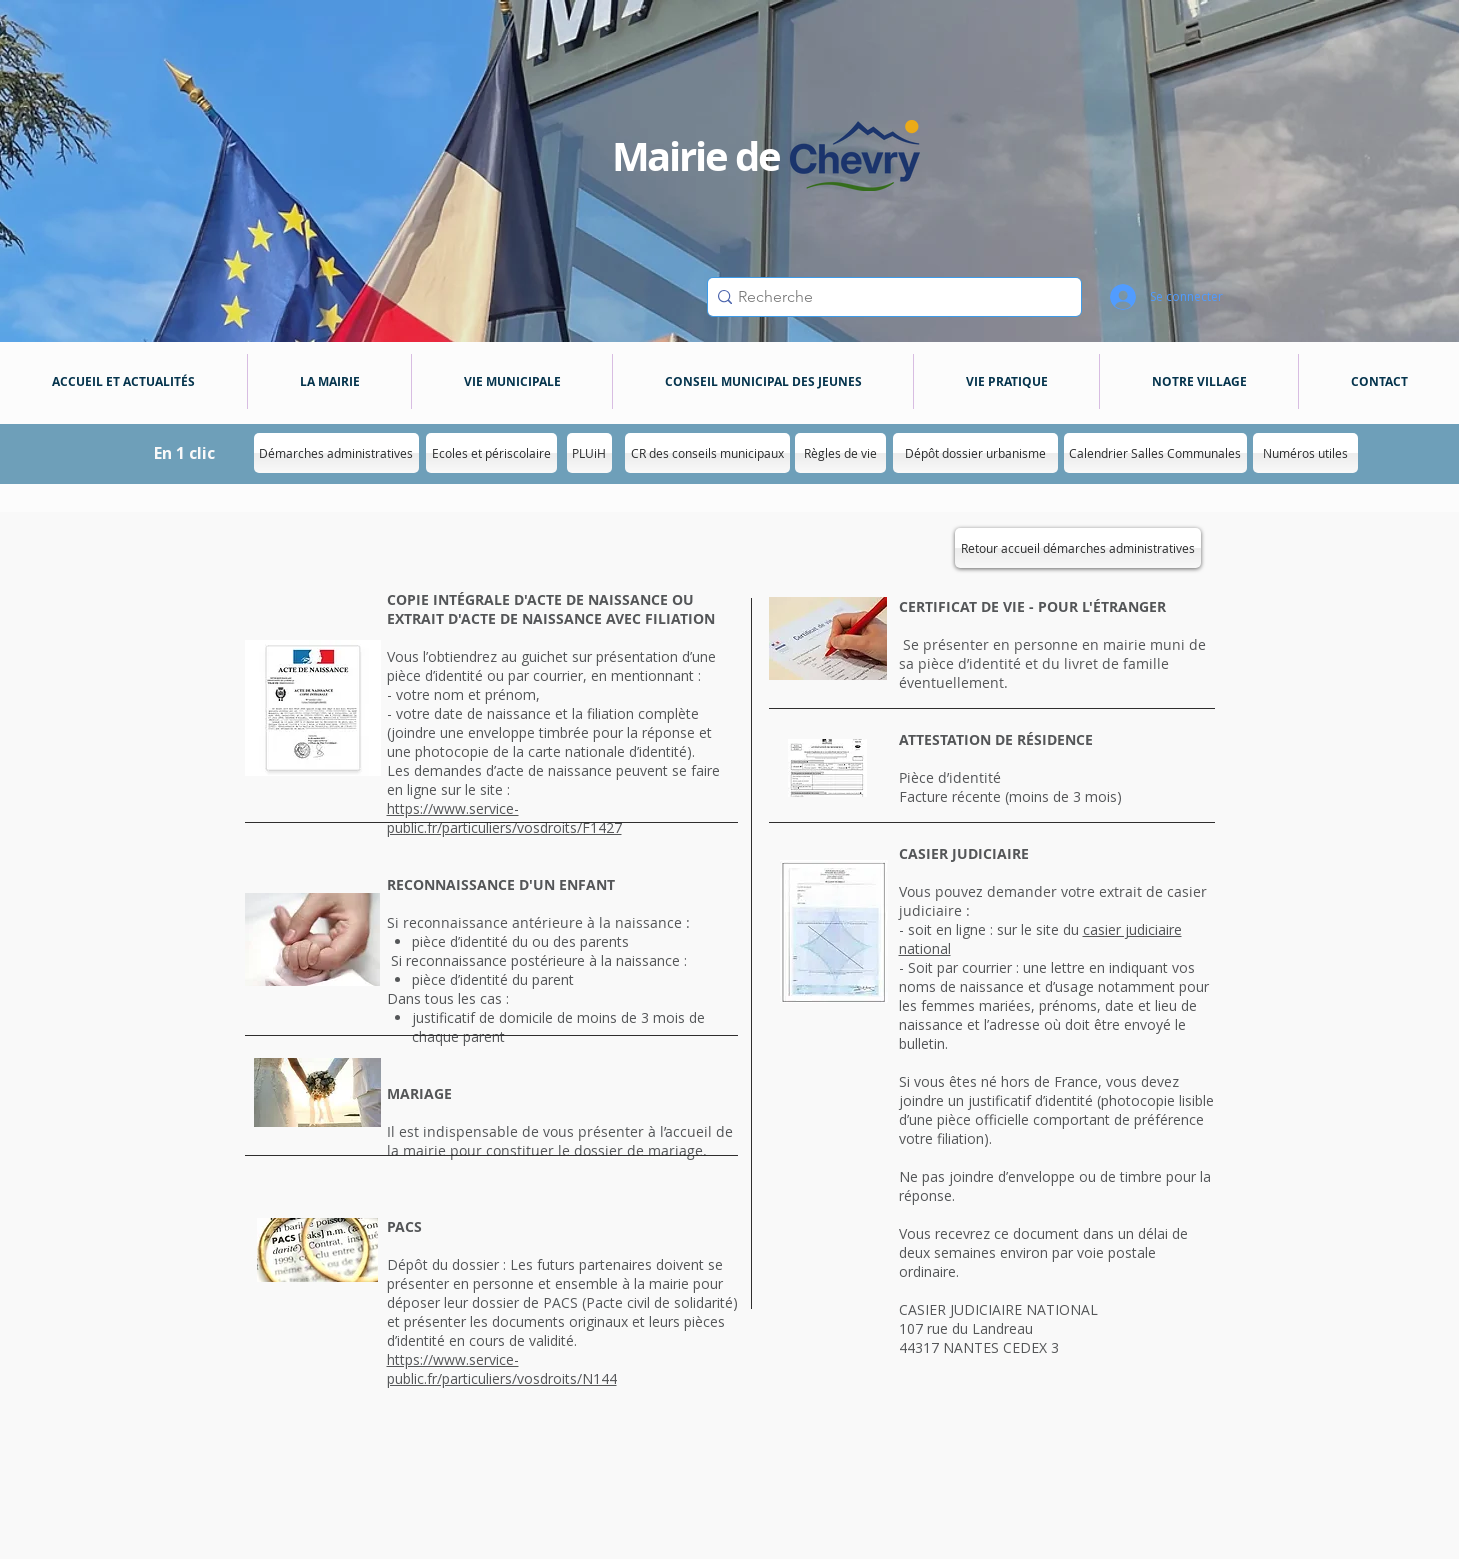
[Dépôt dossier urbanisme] (975, 453)
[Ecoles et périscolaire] (491, 453)
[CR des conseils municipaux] (707, 453)
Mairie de (696, 156)
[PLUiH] (589, 453)
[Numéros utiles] (1305, 453)
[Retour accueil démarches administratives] (1078, 548)
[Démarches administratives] (336, 453)
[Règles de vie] (840, 453)
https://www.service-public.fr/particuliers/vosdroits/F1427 (504, 818)
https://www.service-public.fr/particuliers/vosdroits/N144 (502, 1369)
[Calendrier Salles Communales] (1155, 453)
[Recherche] (888, 297)
